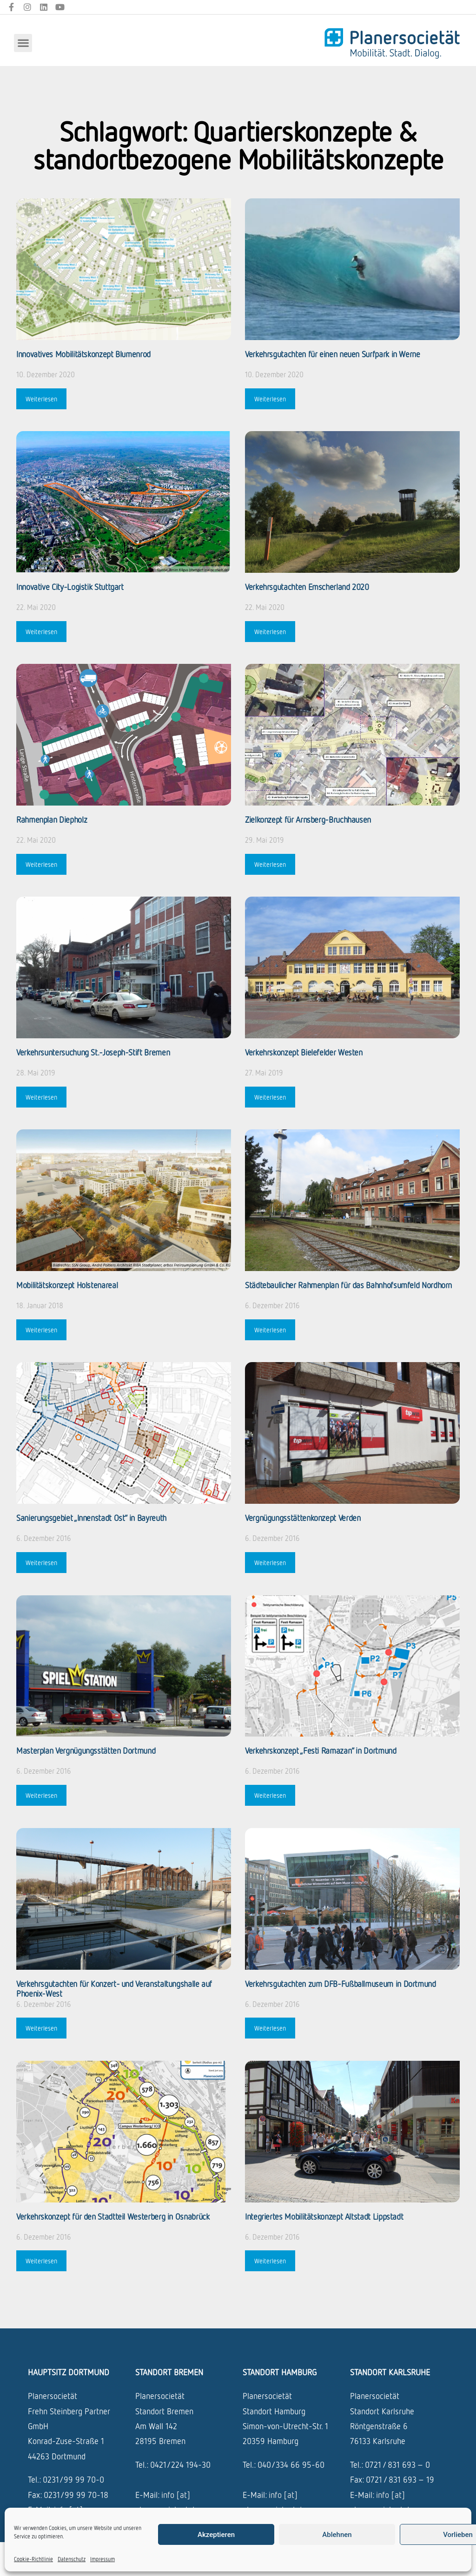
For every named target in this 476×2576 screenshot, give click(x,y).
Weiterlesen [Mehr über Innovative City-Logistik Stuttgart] (41, 632)
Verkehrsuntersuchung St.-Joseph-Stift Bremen (93, 1052)
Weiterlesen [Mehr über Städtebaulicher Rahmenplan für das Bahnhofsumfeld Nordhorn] (270, 1330)
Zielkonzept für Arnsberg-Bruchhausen (308, 819)
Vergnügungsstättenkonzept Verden (302, 1518)
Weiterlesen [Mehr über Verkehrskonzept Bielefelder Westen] (270, 1097)
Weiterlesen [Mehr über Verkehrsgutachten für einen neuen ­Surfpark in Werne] (270, 399)
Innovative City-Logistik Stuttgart (70, 587)
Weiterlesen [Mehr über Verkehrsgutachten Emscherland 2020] (270, 632)
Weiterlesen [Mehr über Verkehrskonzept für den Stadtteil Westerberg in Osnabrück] (41, 2261)
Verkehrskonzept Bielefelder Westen (304, 1052)
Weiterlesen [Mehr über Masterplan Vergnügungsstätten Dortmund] (41, 1795)
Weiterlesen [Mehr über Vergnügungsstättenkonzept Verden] (270, 1563)
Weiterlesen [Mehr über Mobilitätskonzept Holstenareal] (41, 1330)
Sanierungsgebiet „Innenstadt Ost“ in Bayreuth (91, 1518)
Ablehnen (336, 2534)
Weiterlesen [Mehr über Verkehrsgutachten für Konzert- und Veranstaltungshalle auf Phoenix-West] (41, 2028)
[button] (23, 43)
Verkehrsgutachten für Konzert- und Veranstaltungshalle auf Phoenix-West (114, 1989)
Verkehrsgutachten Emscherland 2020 (307, 587)
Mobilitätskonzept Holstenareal (67, 1285)
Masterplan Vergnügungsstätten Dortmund (85, 1750)
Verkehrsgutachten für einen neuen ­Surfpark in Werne (332, 354)
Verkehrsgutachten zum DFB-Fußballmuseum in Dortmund (340, 1984)
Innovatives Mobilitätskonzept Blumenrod (83, 354)
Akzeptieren (216, 2534)
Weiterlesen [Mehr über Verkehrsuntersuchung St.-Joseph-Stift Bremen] (41, 1097)
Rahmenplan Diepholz (51, 819)
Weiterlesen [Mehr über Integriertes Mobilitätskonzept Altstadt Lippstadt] (270, 2261)
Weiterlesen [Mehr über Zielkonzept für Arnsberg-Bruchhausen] (270, 864)
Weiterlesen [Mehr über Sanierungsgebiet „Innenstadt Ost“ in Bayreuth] (41, 1563)
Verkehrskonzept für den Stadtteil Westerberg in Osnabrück (112, 2216)
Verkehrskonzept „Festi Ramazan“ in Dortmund (321, 1750)
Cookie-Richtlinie (33, 2559)
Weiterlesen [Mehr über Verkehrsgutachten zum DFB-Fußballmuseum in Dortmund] (270, 2028)
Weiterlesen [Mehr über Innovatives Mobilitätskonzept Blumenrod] (41, 399)
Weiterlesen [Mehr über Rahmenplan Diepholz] (41, 864)
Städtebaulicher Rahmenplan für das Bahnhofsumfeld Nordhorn (348, 1285)
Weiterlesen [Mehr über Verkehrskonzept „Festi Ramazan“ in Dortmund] (270, 1795)
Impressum (102, 2559)
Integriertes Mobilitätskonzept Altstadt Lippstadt (324, 2216)
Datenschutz (72, 2559)
